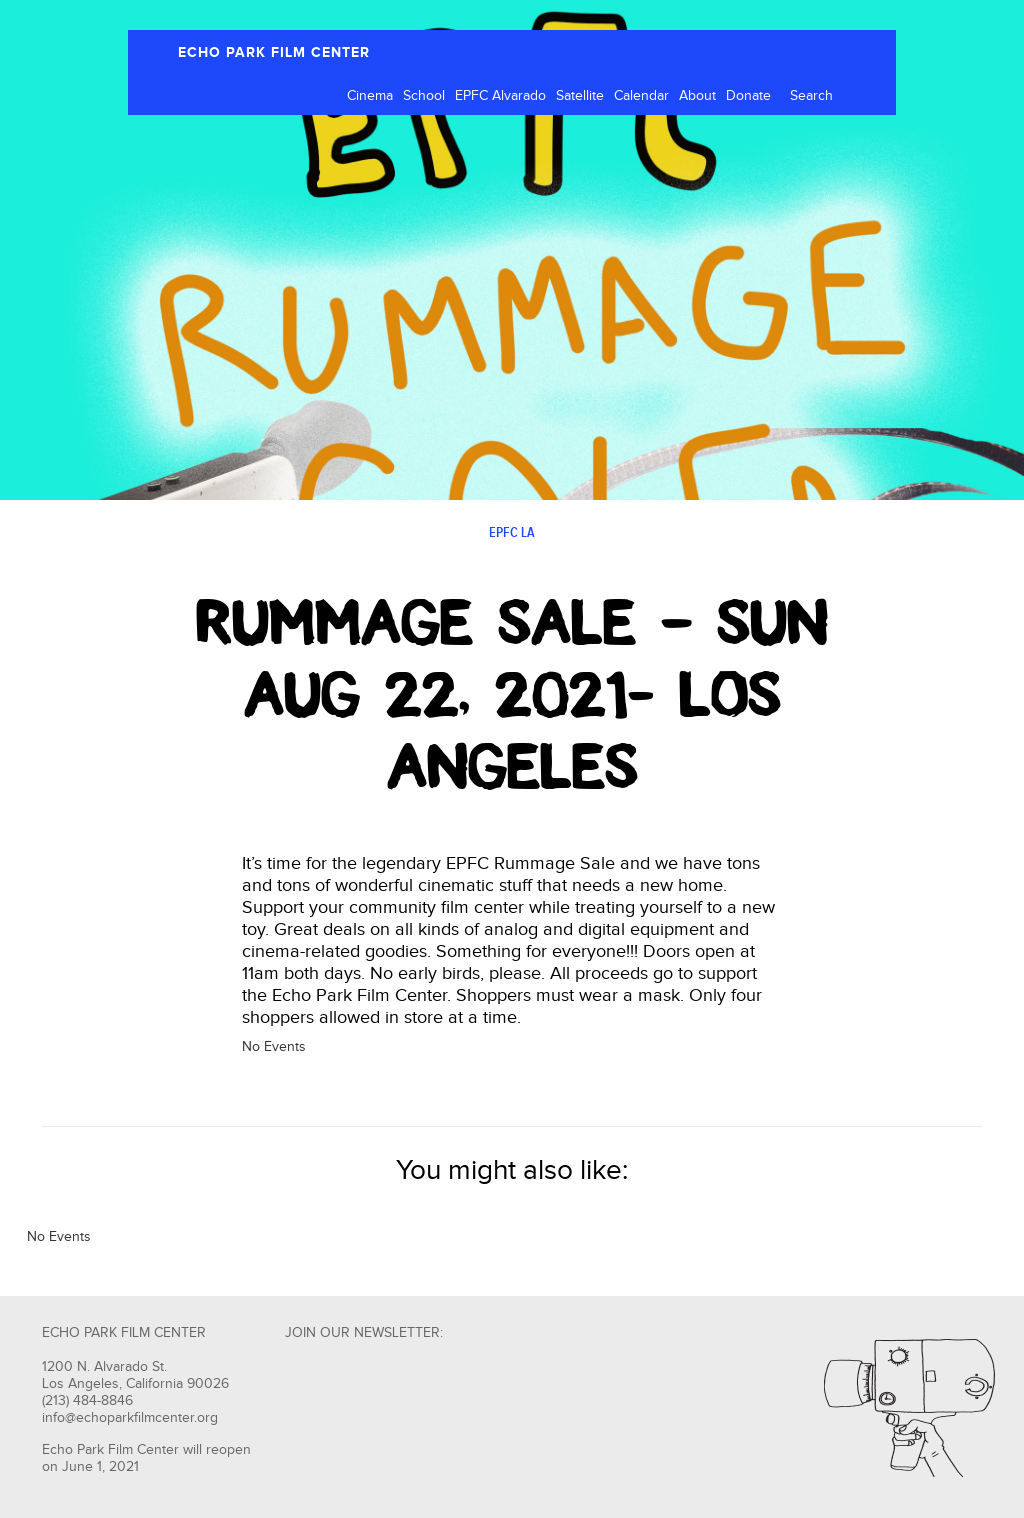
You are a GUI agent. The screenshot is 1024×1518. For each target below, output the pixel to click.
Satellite (580, 96)
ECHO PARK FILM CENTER (274, 52)
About (697, 96)
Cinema (370, 96)
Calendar (641, 96)
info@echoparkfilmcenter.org (130, 1418)
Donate (748, 96)
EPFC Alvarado (500, 96)
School (424, 96)
